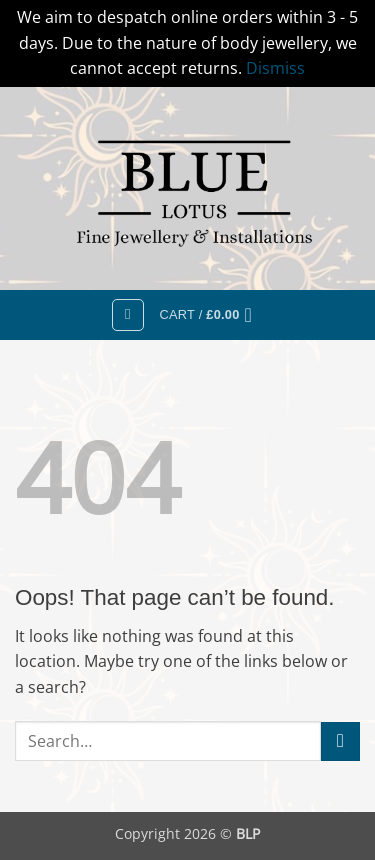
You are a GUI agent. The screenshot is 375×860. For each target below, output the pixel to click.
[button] (128, 315)
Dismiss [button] (275, 68)
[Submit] (340, 741)
